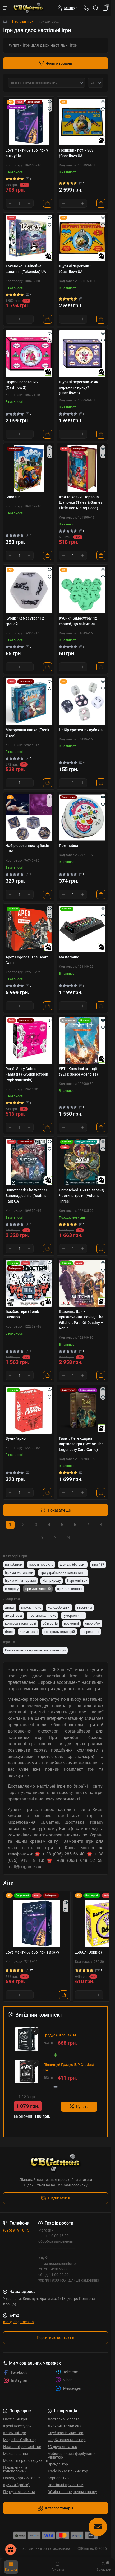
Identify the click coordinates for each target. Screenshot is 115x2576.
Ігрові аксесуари (17, 2426)
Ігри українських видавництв (63, 1573)
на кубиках (13, 1564)
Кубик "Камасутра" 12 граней (25, 621)
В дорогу (12, 1589)
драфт (10, 1607)
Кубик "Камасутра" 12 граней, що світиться (78, 621)
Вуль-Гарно (16, 1438)
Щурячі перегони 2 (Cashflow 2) (22, 385)
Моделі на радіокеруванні (25, 2460)
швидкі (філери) (73, 1564)
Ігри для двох (35, 1589)
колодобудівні (59, 1607)
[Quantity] (19, 203)
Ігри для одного (69, 1589)
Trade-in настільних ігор (68, 2471)
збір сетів (50, 1623)
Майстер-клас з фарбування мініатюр (72, 2455)
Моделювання (15, 2453)
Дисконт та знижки (64, 2426)
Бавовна (13, 497)
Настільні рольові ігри (22, 2447)
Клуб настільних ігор (65, 2433)
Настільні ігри (22, 21)
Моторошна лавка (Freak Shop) (27, 732)
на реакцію (90, 1632)
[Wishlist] (50, 109)
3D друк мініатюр (62, 2447)
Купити (79, 2106)
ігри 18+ (98, 1564)
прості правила (41, 1564)
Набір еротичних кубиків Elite (27, 848)
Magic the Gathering (19, 2440)
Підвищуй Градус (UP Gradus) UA (68, 2067)
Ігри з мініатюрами (20, 1581)
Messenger (68, 2388)
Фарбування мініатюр (66, 2440)
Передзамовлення (19, 2492)
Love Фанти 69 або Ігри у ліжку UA (27, 153)
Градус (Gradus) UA (59, 2035)
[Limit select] (95, 83)
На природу (51, 1581)
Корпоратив (58, 2478)
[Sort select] (46, 83)
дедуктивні (29, 1632)
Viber (63, 2380)
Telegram (66, 2372)
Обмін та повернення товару (72, 2492)
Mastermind (69, 957)
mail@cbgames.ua (18, 2322)
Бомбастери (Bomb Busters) (22, 1314)
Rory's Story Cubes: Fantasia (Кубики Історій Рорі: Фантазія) (27, 1074)
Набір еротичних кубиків (81, 730)
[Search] (95, 8)
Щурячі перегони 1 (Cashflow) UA (75, 269)
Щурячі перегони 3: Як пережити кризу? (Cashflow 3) (78, 387)
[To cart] (47, 203)
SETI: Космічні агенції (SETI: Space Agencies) (78, 1071)
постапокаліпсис (42, 1616)
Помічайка (68, 845)
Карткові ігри (77, 1581)
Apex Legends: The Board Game (27, 960)
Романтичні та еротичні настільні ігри (35, 1650)
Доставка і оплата (64, 2419)
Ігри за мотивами (19, 1573)
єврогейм (84, 1607)
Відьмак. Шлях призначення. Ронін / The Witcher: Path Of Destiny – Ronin (81, 1319)
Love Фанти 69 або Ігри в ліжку (32, 1952)
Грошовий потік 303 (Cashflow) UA (76, 153)
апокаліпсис (31, 1607)
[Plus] (29, 203)
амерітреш (13, 1616)
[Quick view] (50, 101)
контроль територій (20, 1623)
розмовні (71, 1623)
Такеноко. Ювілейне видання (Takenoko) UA (26, 269)
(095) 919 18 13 (16, 2230)
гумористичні (73, 1616)
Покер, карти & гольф (21, 2478)
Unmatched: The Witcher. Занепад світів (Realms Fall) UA (27, 1195)
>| (68, 1537)
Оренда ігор (58, 2464)
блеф (9, 1632)
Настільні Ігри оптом (65, 2485)
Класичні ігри (14, 2433)
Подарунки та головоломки (15, 2469)
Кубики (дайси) (16, 2485)
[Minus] (10, 203)
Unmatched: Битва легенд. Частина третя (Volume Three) (82, 1195)
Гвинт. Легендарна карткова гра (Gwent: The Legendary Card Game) (81, 1444)
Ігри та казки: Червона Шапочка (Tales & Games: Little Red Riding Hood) (81, 502)
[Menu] (5, 8)
